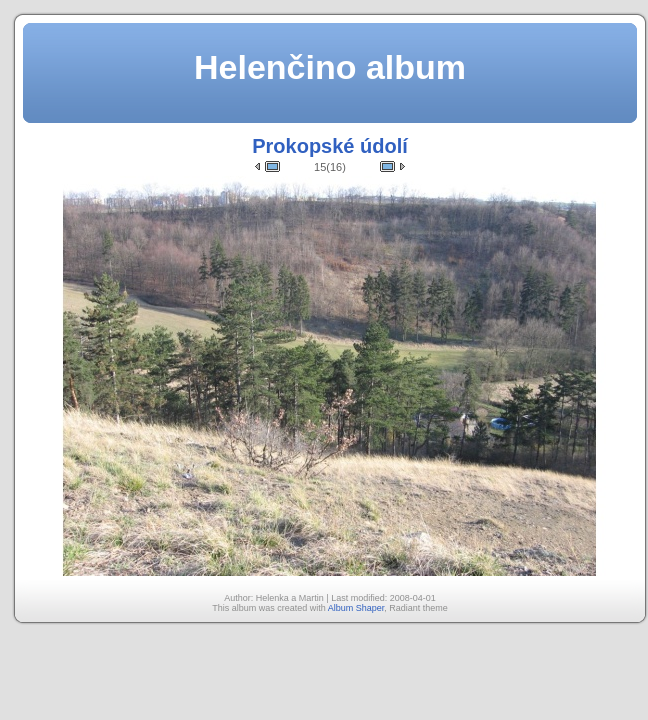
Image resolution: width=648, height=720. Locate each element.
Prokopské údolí (330, 146)
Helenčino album (330, 67)
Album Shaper (356, 608)
